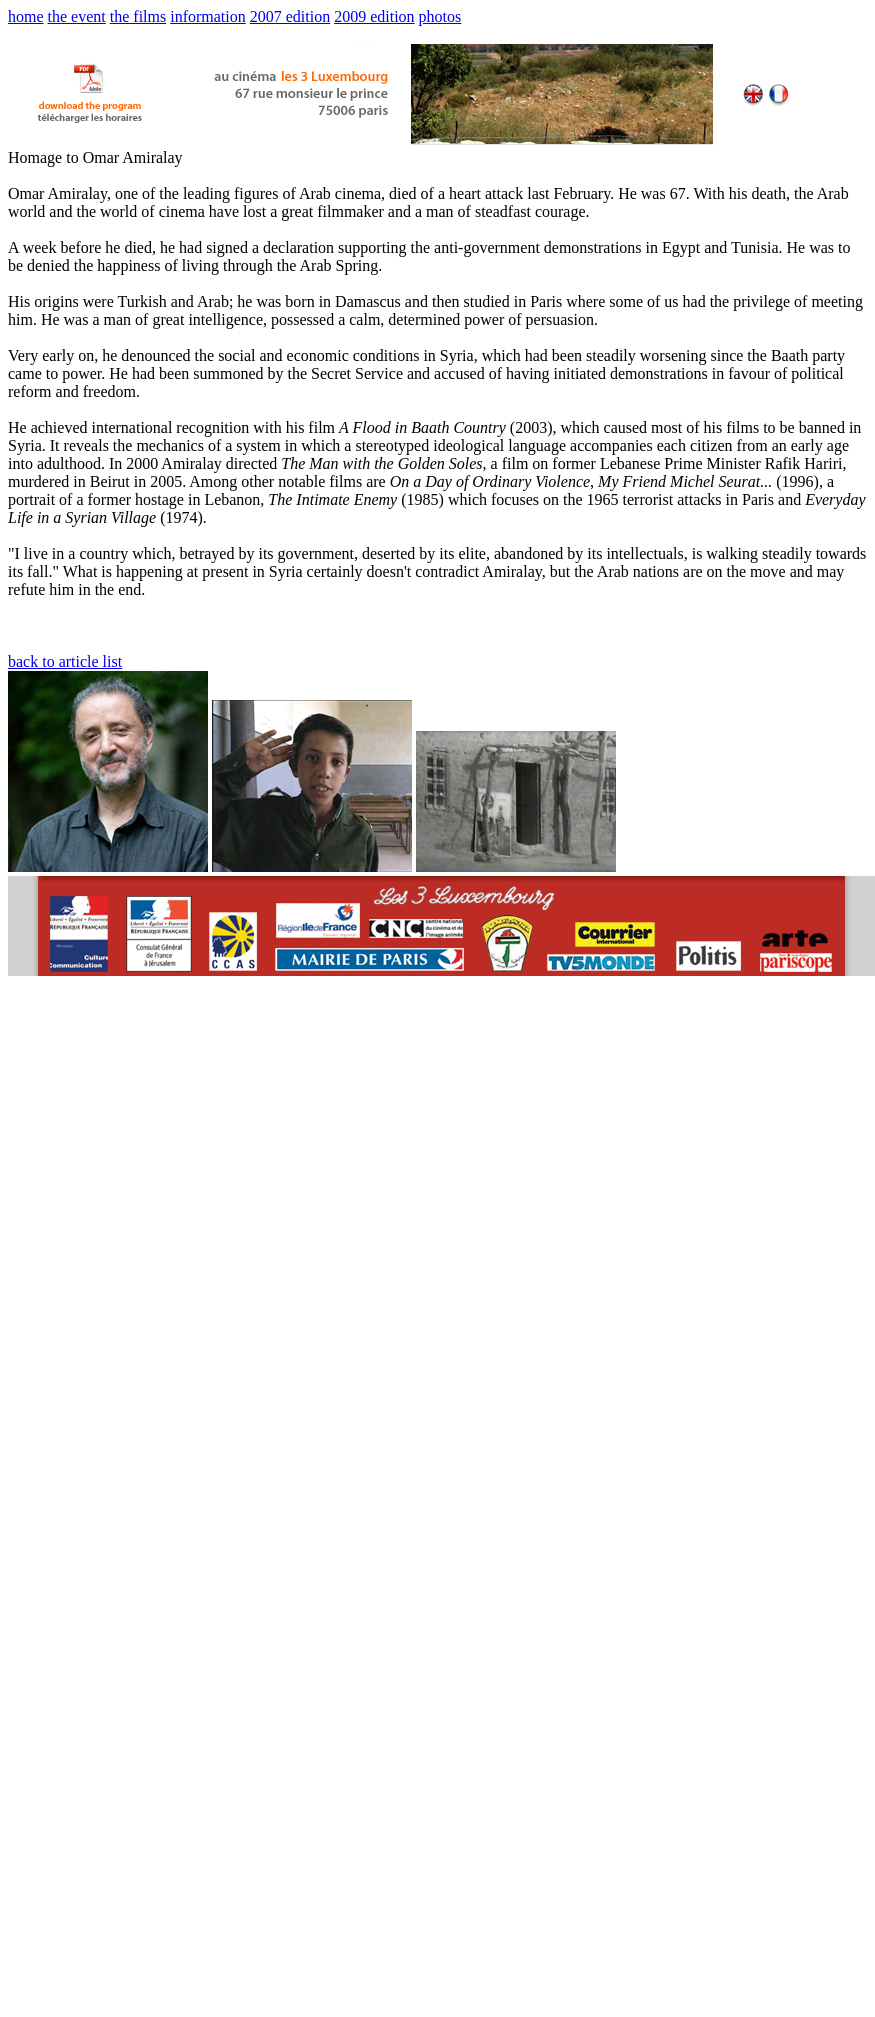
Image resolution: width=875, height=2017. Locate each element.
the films (138, 16)
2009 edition (374, 16)
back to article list (65, 661)
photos (440, 16)
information (208, 16)
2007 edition (290, 16)
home (26, 16)
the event (77, 16)
